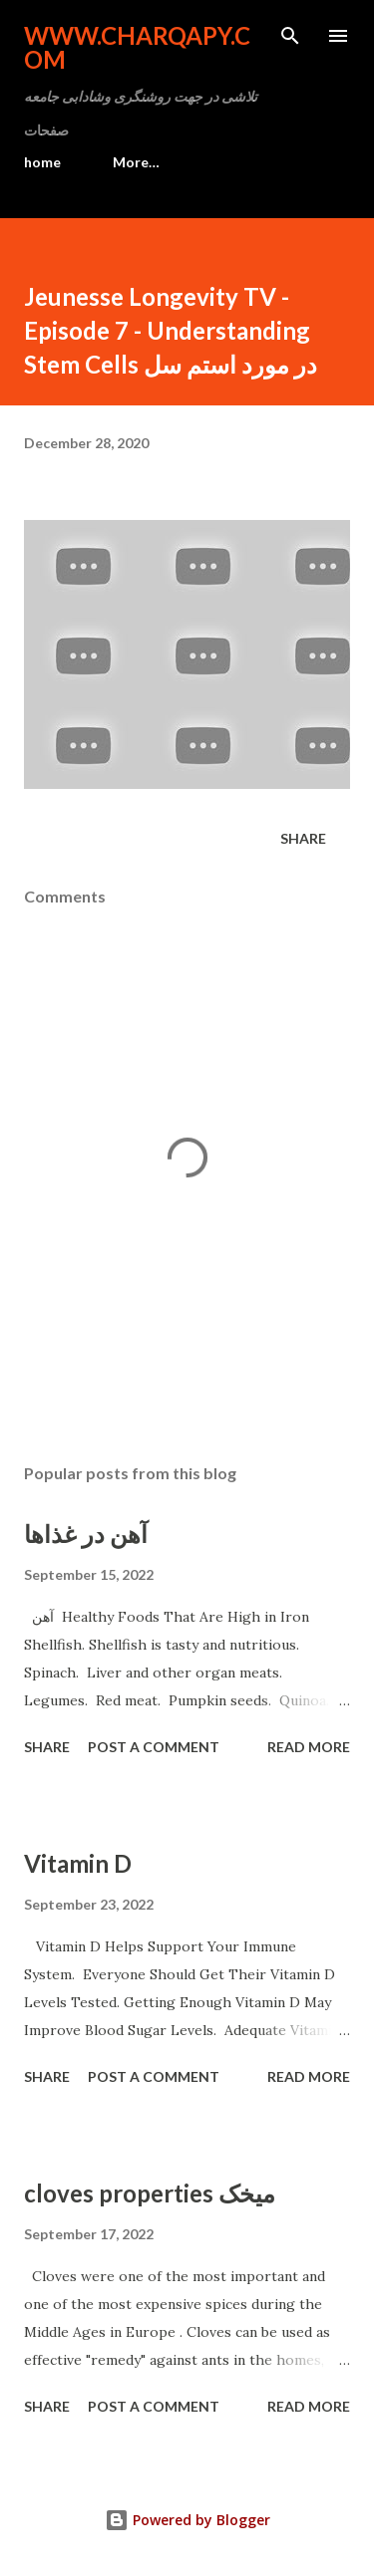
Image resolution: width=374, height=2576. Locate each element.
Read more (308, 1746)
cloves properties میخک (149, 2193)
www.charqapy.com (137, 47)
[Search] (290, 36)
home (42, 161)
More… (136, 161)
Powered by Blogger (187, 2519)
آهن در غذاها (86, 1533)
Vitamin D (78, 1863)
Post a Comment (153, 1746)
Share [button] (303, 838)
